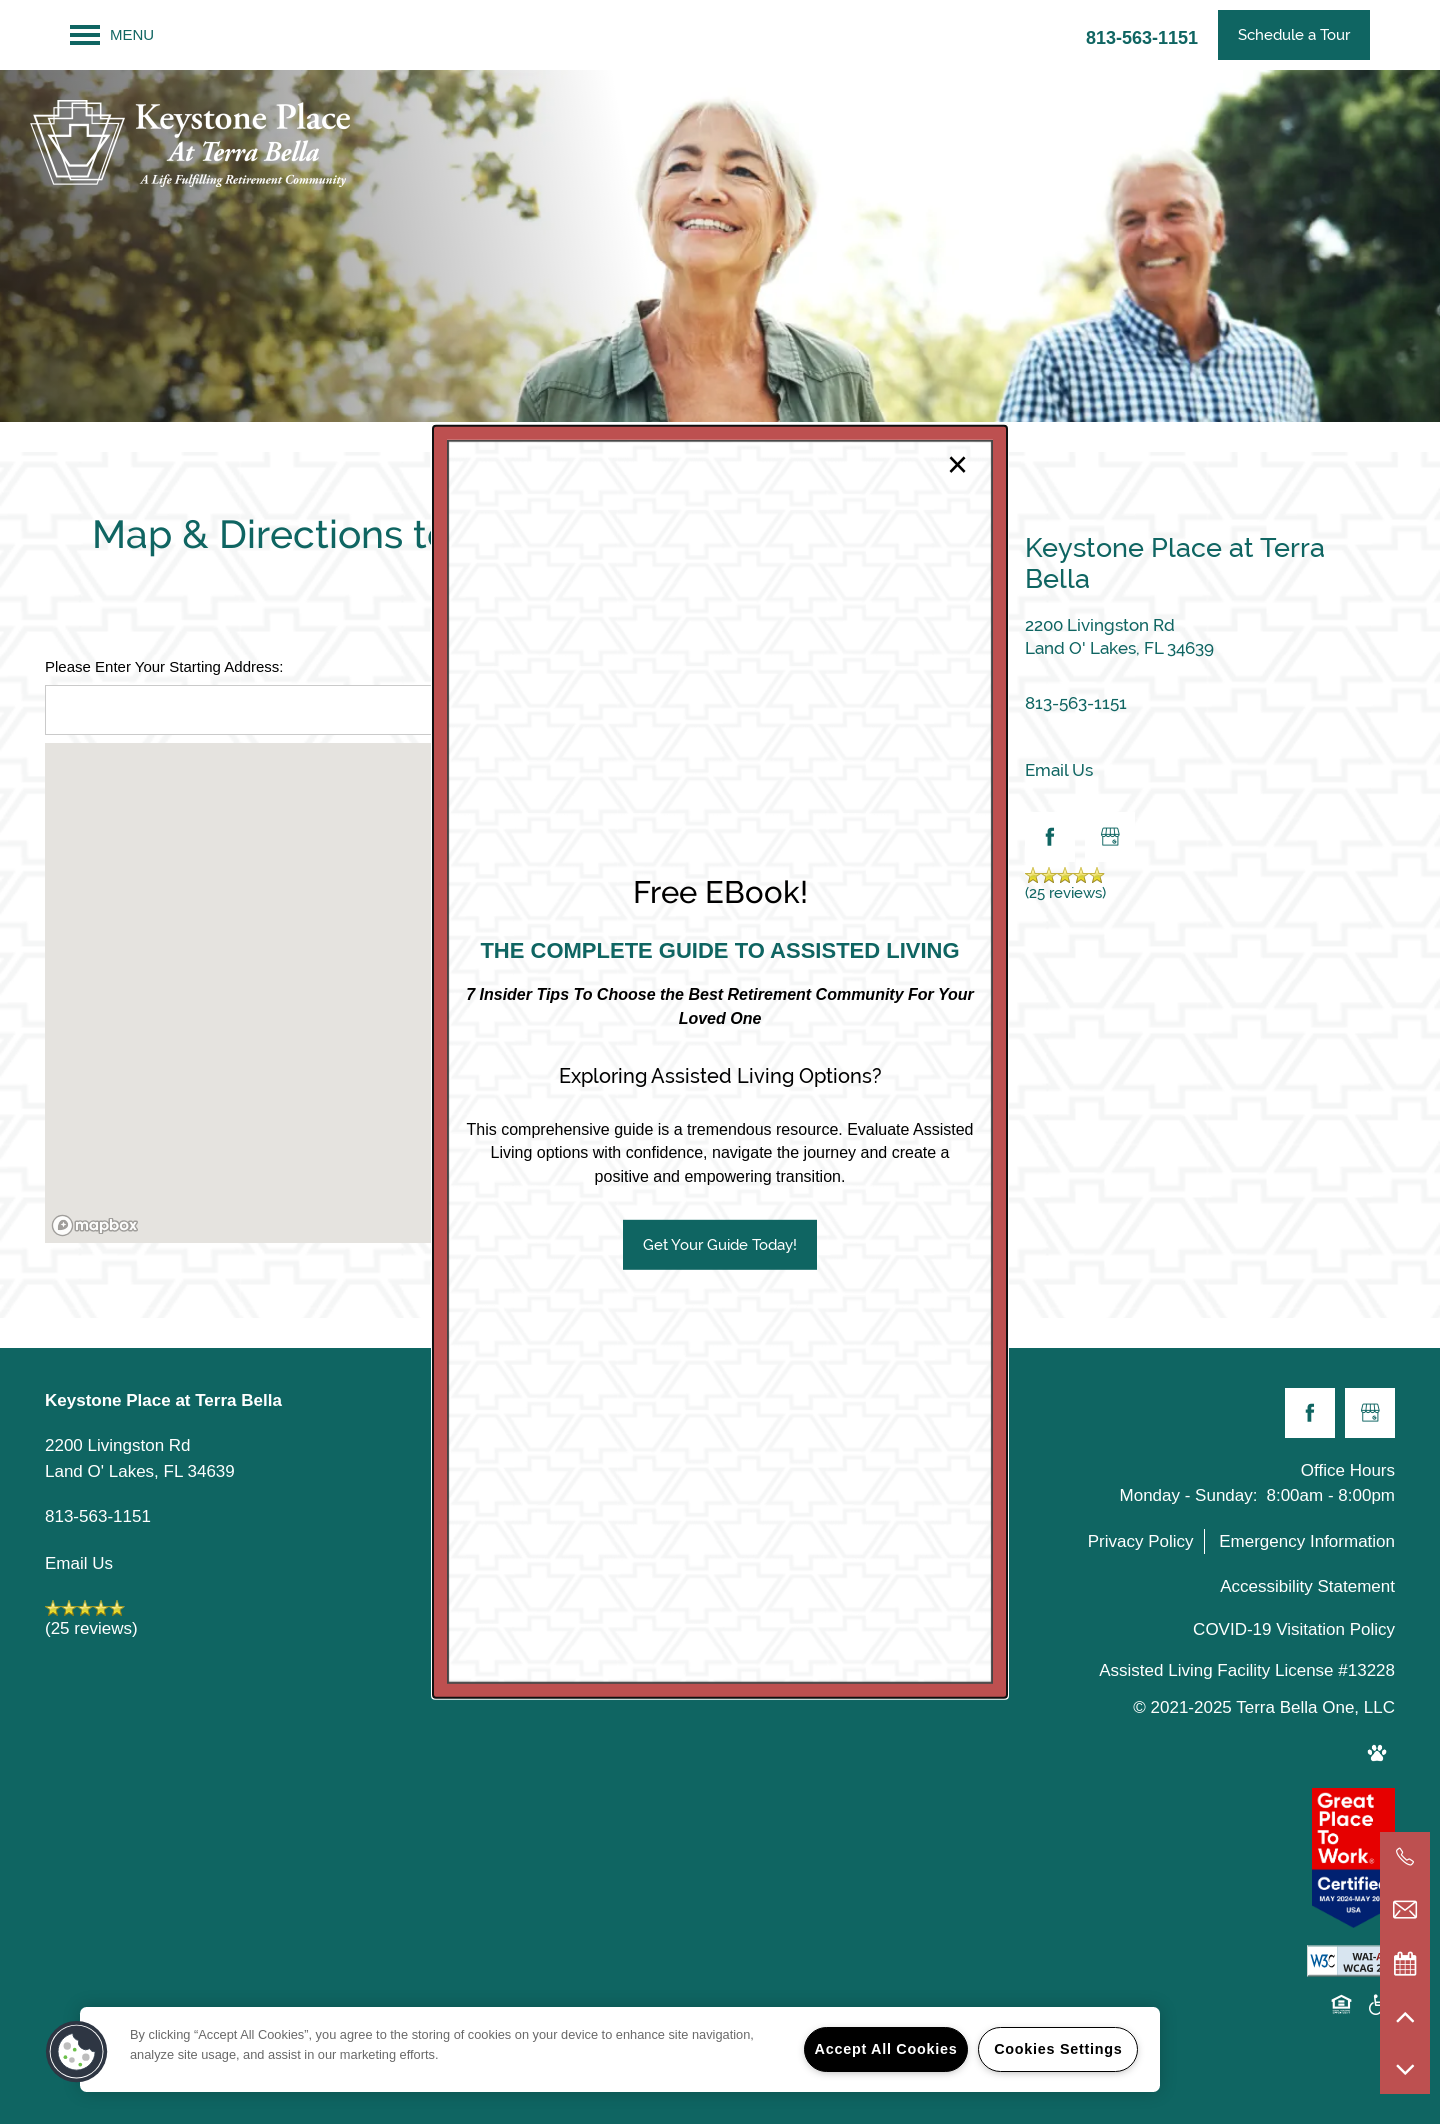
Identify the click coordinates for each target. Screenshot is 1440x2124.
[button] (720, 1245)
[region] (620, 2049)
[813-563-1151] (1405, 1857)
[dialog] (720, 1062)
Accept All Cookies (886, 2049)
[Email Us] (1405, 1910)
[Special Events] (1405, 1963)
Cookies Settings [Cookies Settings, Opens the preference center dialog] (1058, 2049)
